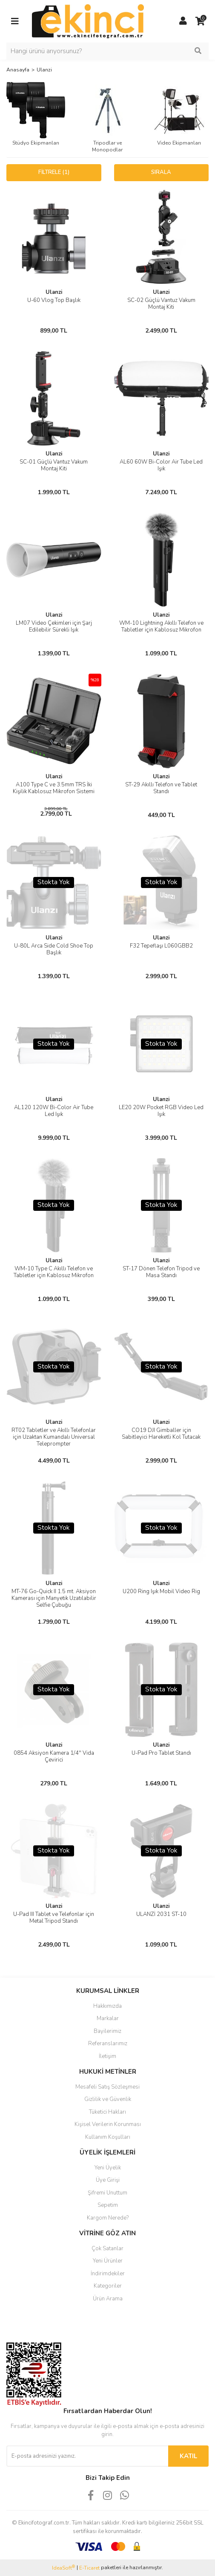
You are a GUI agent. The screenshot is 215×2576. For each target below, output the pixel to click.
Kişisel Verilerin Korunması (108, 2124)
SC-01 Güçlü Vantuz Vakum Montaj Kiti (54, 465)
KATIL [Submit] (188, 2456)
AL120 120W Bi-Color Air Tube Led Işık (53, 1111)
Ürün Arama (108, 2299)
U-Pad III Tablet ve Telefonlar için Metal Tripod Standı (53, 1917)
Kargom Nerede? (108, 2218)
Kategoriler (108, 2286)
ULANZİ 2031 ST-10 (161, 1914)
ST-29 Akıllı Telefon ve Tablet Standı (161, 788)
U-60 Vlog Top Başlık (53, 300)
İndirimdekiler (108, 2273)
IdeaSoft (63, 2567)
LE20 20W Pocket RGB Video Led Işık (161, 1111)
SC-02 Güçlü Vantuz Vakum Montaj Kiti (161, 303)
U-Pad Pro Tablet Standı (161, 1753)
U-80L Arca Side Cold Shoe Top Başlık (53, 949)
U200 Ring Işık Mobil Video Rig (161, 1591)
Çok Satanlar (107, 2248)
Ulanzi (44, 69)
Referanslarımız (107, 2043)
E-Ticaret (89, 2568)
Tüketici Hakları (107, 2112)
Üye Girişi (108, 2180)
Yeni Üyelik (108, 2168)
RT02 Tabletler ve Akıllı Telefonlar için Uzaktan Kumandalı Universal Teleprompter (53, 1437)
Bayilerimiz (107, 2031)
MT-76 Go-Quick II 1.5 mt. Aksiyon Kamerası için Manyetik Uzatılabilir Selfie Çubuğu (53, 1598)
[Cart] (200, 21)
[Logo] (88, 20)
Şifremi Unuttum (107, 2193)
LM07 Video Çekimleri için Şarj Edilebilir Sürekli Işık (54, 626)
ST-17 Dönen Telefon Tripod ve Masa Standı (161, 1272)
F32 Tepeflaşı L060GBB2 (161, 946)
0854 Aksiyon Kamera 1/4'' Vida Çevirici (54, 1756)
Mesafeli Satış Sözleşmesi (107, 2087)
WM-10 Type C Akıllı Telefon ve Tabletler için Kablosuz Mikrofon (54, 1272)
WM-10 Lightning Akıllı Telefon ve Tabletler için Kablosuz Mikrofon (161, 626)
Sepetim (107, 2205)
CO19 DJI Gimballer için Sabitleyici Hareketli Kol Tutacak (161, 1433)
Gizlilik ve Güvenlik (107, 2099)
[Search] (107, 51)
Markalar (108, 2018)
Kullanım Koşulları (107, 2137)
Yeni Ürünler (108, 2261)
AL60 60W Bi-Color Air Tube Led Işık (161, 465)
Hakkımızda (107, 2006)
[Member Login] (183, 21)
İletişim (107, 2056)
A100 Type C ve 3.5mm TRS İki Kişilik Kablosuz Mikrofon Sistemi (54, 788)
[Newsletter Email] (87, 2456)
